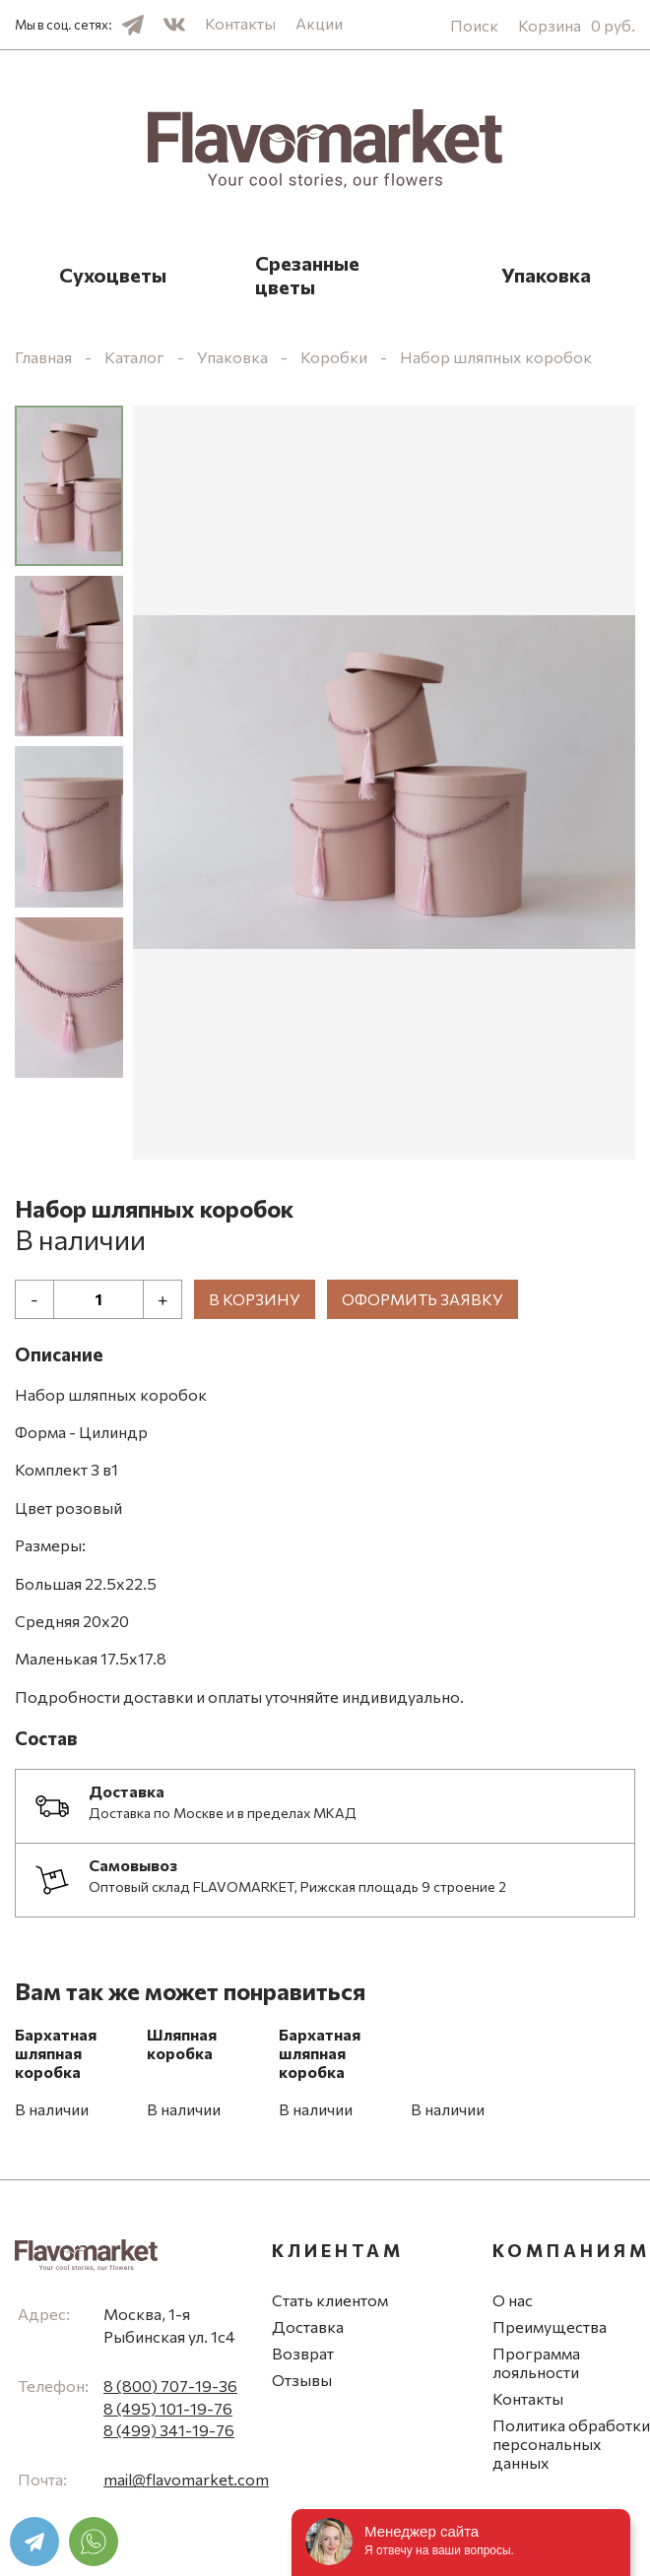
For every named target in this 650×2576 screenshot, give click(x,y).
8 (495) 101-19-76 (167, 2408)
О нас (512, 2300)
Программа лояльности (536, 2362)
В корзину (254, 1298)
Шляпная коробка (182, 2043)
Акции (319, 23)
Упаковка (546, 274)
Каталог (134, 356)
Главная (43, 356)
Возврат (303, 2353)
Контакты (240, 23)
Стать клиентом (330, 2300)
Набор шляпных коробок (496, 356)
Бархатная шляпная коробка (56, 2053)
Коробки (333, 356)
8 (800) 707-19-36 (170, 2385)
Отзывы (302, 2379)
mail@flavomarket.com (186, 2479)
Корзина (576, 25)
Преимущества (549, 2326)
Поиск (474, 25)
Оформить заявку (422, 1298)
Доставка (308, 2326)
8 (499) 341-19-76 (168, 2429)
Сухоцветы (112, 274)
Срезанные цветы (307, 274)
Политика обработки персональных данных (571, 2444)
